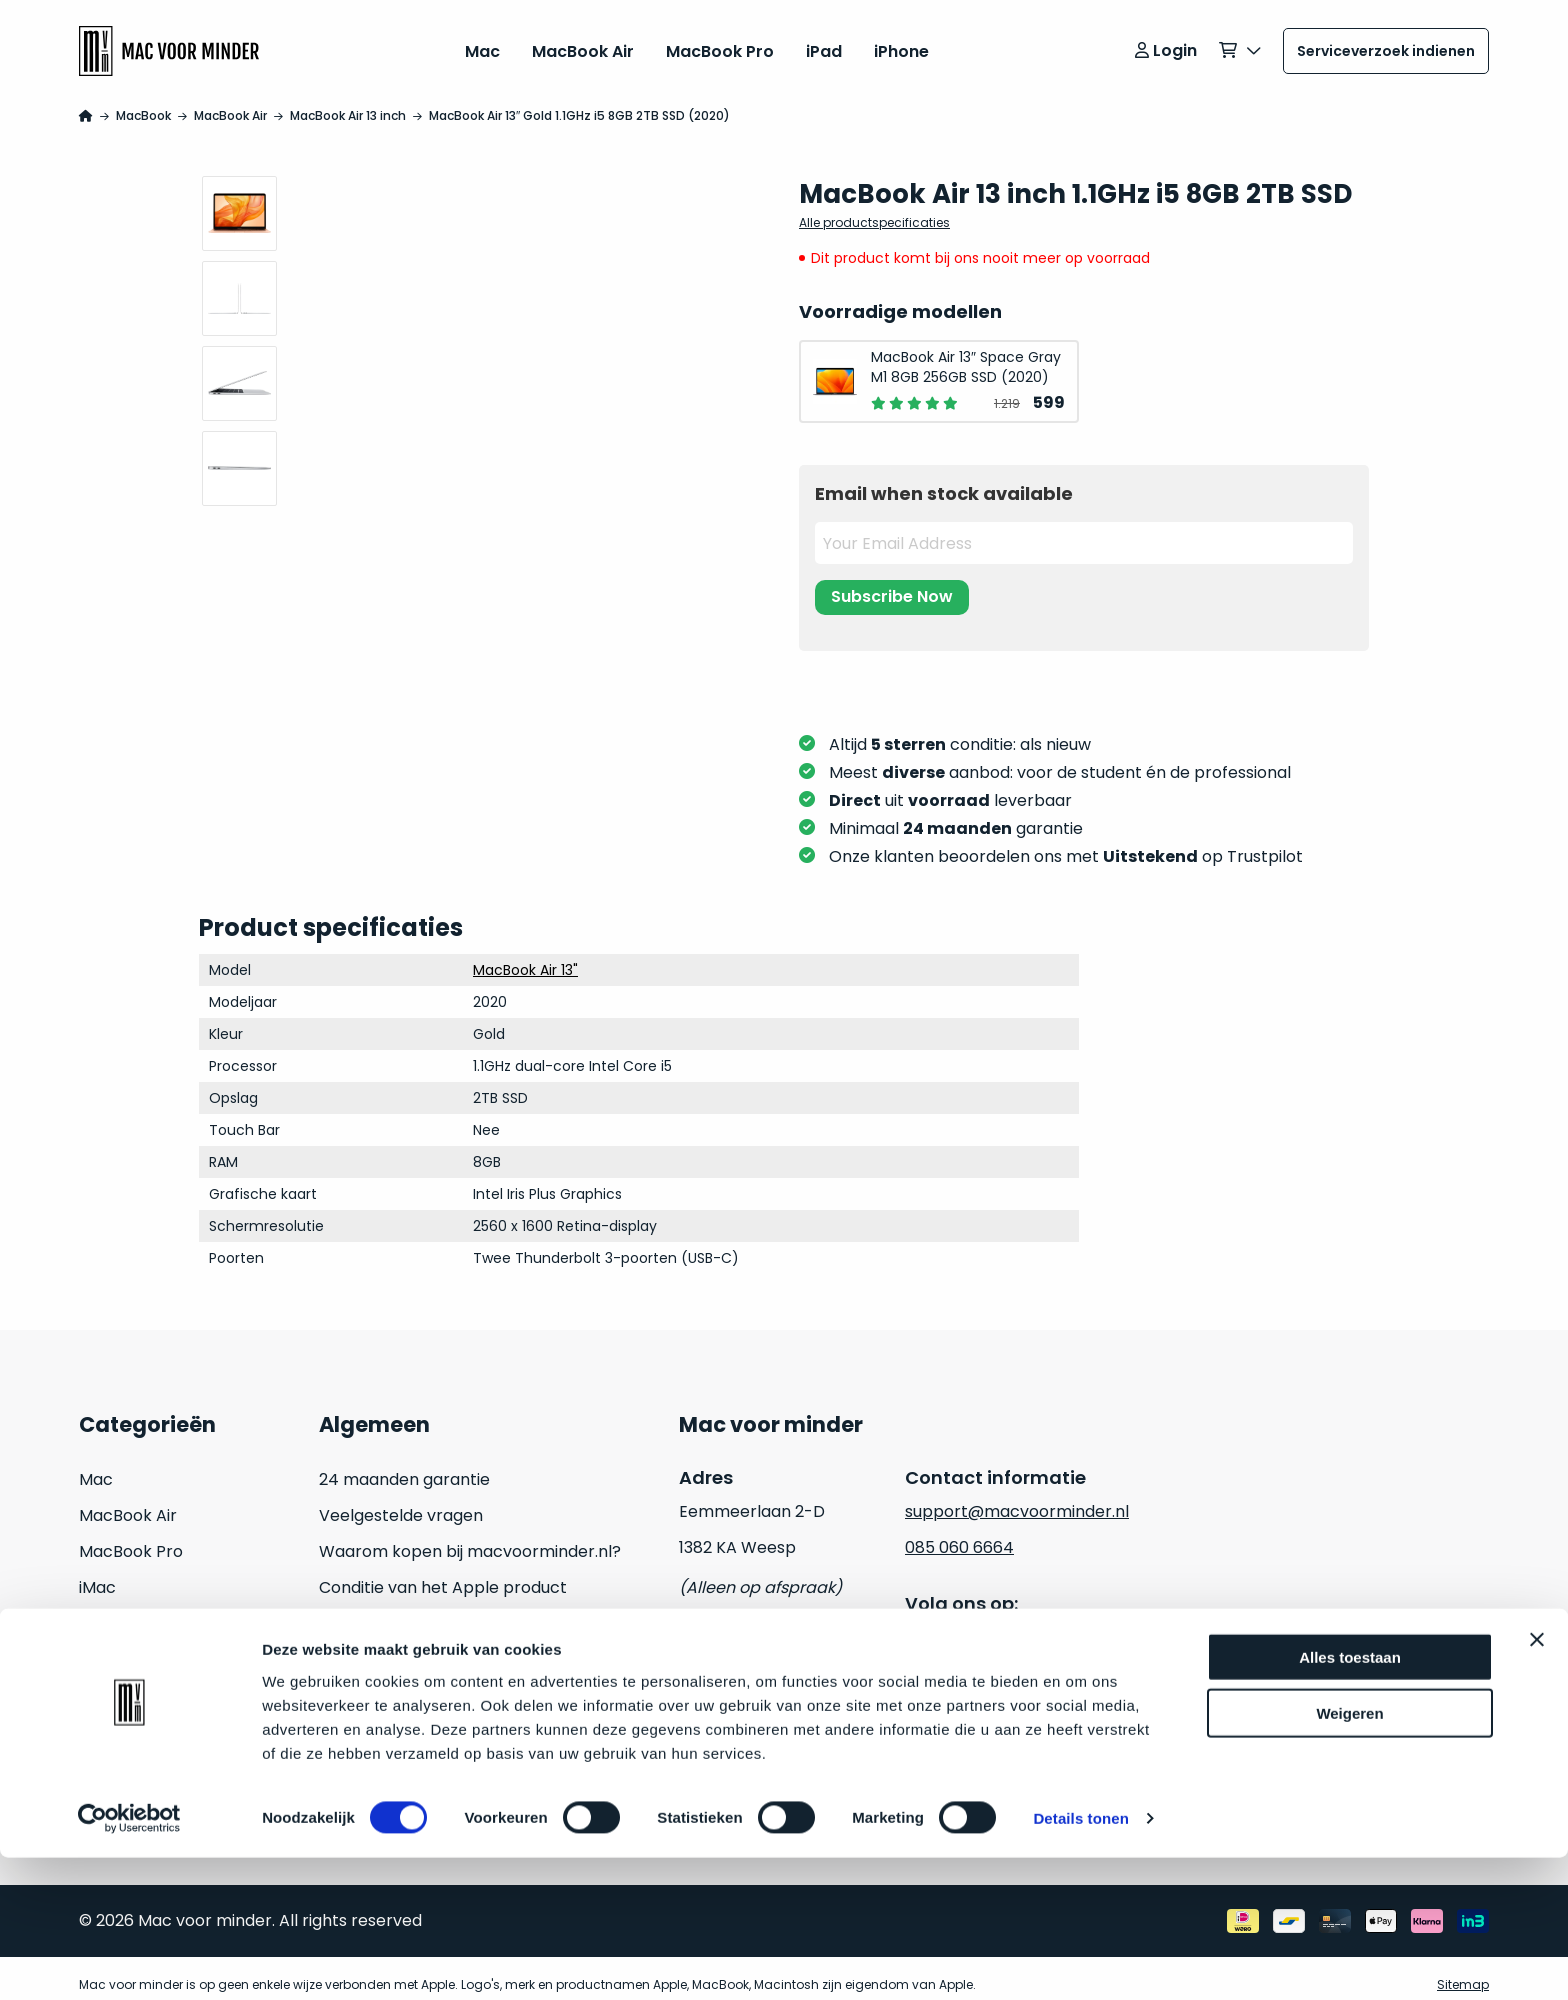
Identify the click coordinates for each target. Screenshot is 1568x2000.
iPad (824, 44)
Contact (352, 1718)
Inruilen (107, 1718)
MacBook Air (583, 44)
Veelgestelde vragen (401, 1502)
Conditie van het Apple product (443, 1574)
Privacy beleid (734, 1682)
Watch (105, 1682)
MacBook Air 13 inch (348, 102)
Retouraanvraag (383, 1646)
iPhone (901, 44)
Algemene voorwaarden (774, 1646)
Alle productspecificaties (874, 209)
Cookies (710, 1718)
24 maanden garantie (404, 1466)
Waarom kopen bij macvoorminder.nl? (470, 1538)
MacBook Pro (720, 44)
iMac (97, 1574)
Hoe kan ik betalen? (396, 1610)
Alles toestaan (1350, 1799)
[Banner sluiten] (1537, 1782)
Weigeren (1349, 1856)
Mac (482, 44)
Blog (336, 1682)
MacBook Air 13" (525, 957)
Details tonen (1080, 1960)
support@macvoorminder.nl (1017, 1498)
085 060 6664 (959, 1534)
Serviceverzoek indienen (1386, 45)
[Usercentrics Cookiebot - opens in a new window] (129, 1961)
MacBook (143, 102)
